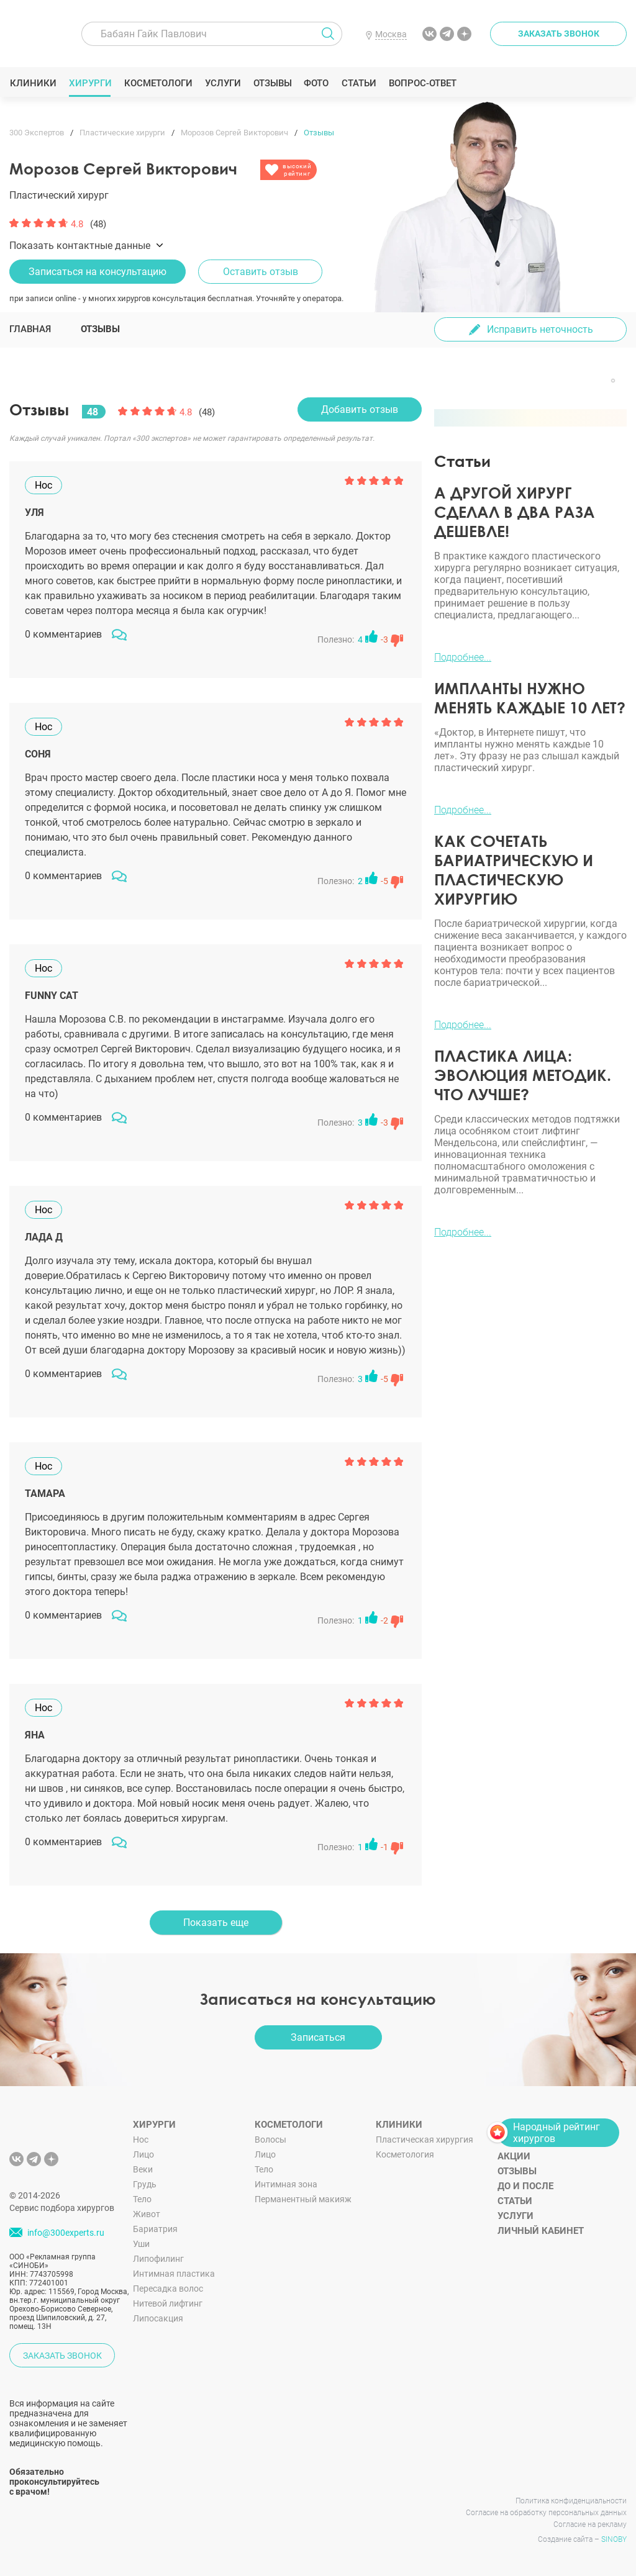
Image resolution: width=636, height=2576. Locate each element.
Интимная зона (286, 2184)
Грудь (145, 2184)
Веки (143, 2169)
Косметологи (157, 83)
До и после (525, 2186)
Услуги (222, 83)
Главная (30, 329)
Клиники (33, 83)
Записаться (318, 2037)
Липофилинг (158, 2259)
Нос (140, 2139)
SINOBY (614, 2539)
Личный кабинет (540, 2230)
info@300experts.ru (65, 2233)
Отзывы (272, 83)
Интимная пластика (174, 2274)
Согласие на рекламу (590, 2524)
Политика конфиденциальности (571, 2501)
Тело (142, 2199)
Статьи (359, 83)
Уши (141, 2244)
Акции (513, 2156)
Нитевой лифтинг (167, 2303)
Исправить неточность (540, 329)
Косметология (405, 2154)
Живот (146, 2214)
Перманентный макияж (303, 2199)
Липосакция (158, 2318)
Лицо (143, 2154)
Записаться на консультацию (97, 272)
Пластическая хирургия (424, 2139)
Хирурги (90, 83)
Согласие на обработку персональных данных (546, 2512)
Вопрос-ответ (422, 83)
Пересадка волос (168, 2289)
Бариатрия (155, 2229)
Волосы (270, 2139)
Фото (316, 83)
